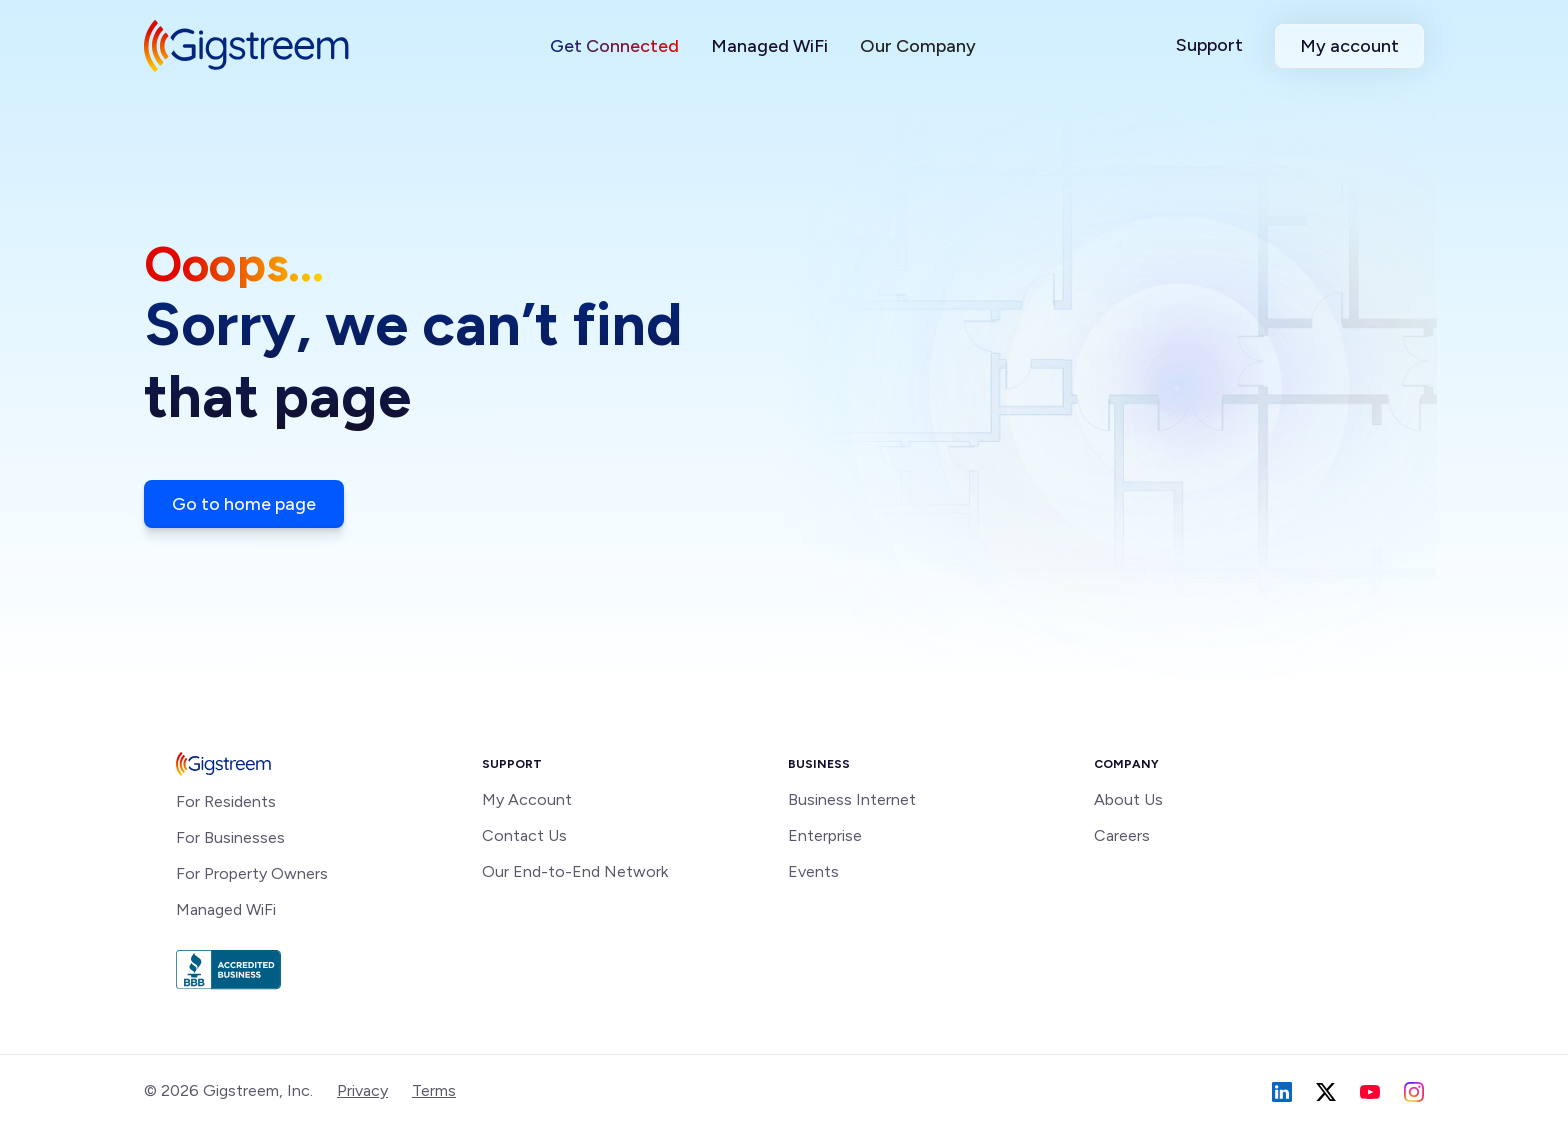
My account (1349, 46)
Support (1209, 45)
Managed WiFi (769, 46)
